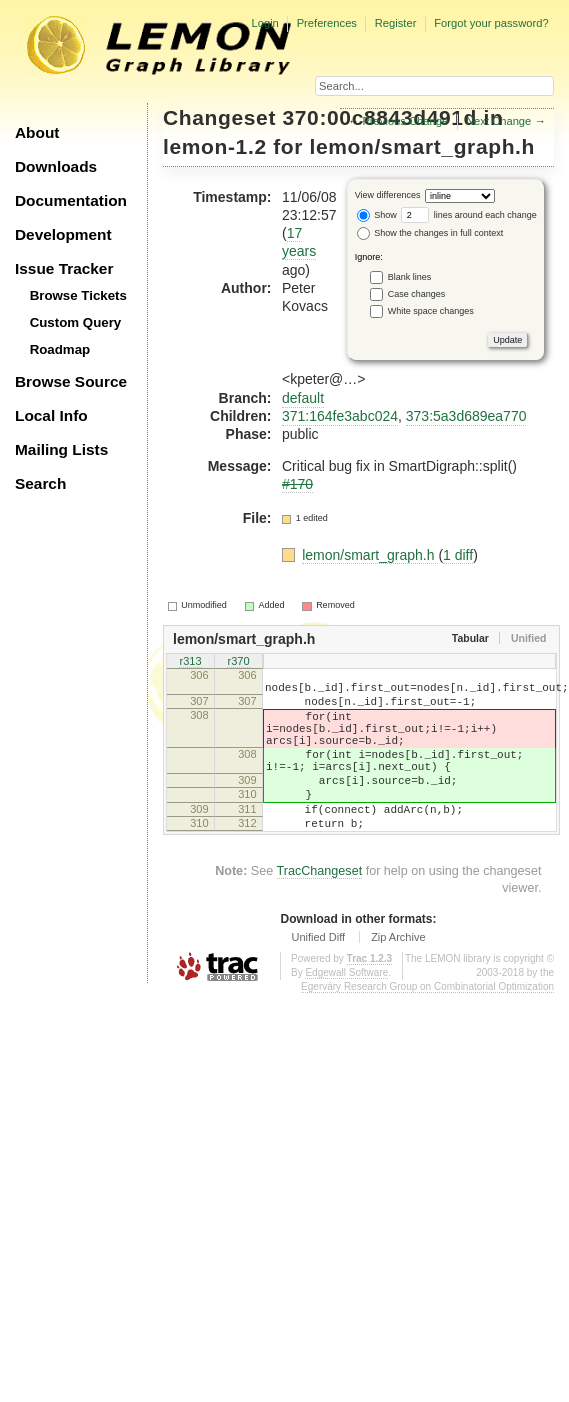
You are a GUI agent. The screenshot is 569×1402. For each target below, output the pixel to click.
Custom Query (76, 322)
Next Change (498, 121)
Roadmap (60, 349)
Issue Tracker (64, 268)
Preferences (327, 23)
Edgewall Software (346, 1011)
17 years (299, 242)
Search (40, 483)
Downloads (56, 166)
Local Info (51, 415)
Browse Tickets (78, 295)
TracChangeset (320, 910)
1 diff (458, 555)
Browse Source (71, 381)
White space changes (431, 310)
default (303, 398)
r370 (238, 662)
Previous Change (405, 121)
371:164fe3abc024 (340, 416)
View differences (388, 195)
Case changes (417, 293)
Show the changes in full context (430, 233)
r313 (190, 662)
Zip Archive (398, 976)
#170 (297, 484)
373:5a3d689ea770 (466, 416)
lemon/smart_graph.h (423, 146)
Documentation (71, 200)
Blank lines (410, 276)
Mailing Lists (61, 449)
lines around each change (469, 215)
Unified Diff (318, 976)
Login (264, 23)
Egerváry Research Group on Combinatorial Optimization (427, 1025)
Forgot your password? (491, 23)
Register (396, 23)
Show (377, 215)
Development (63, 234)
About (37, 132)
